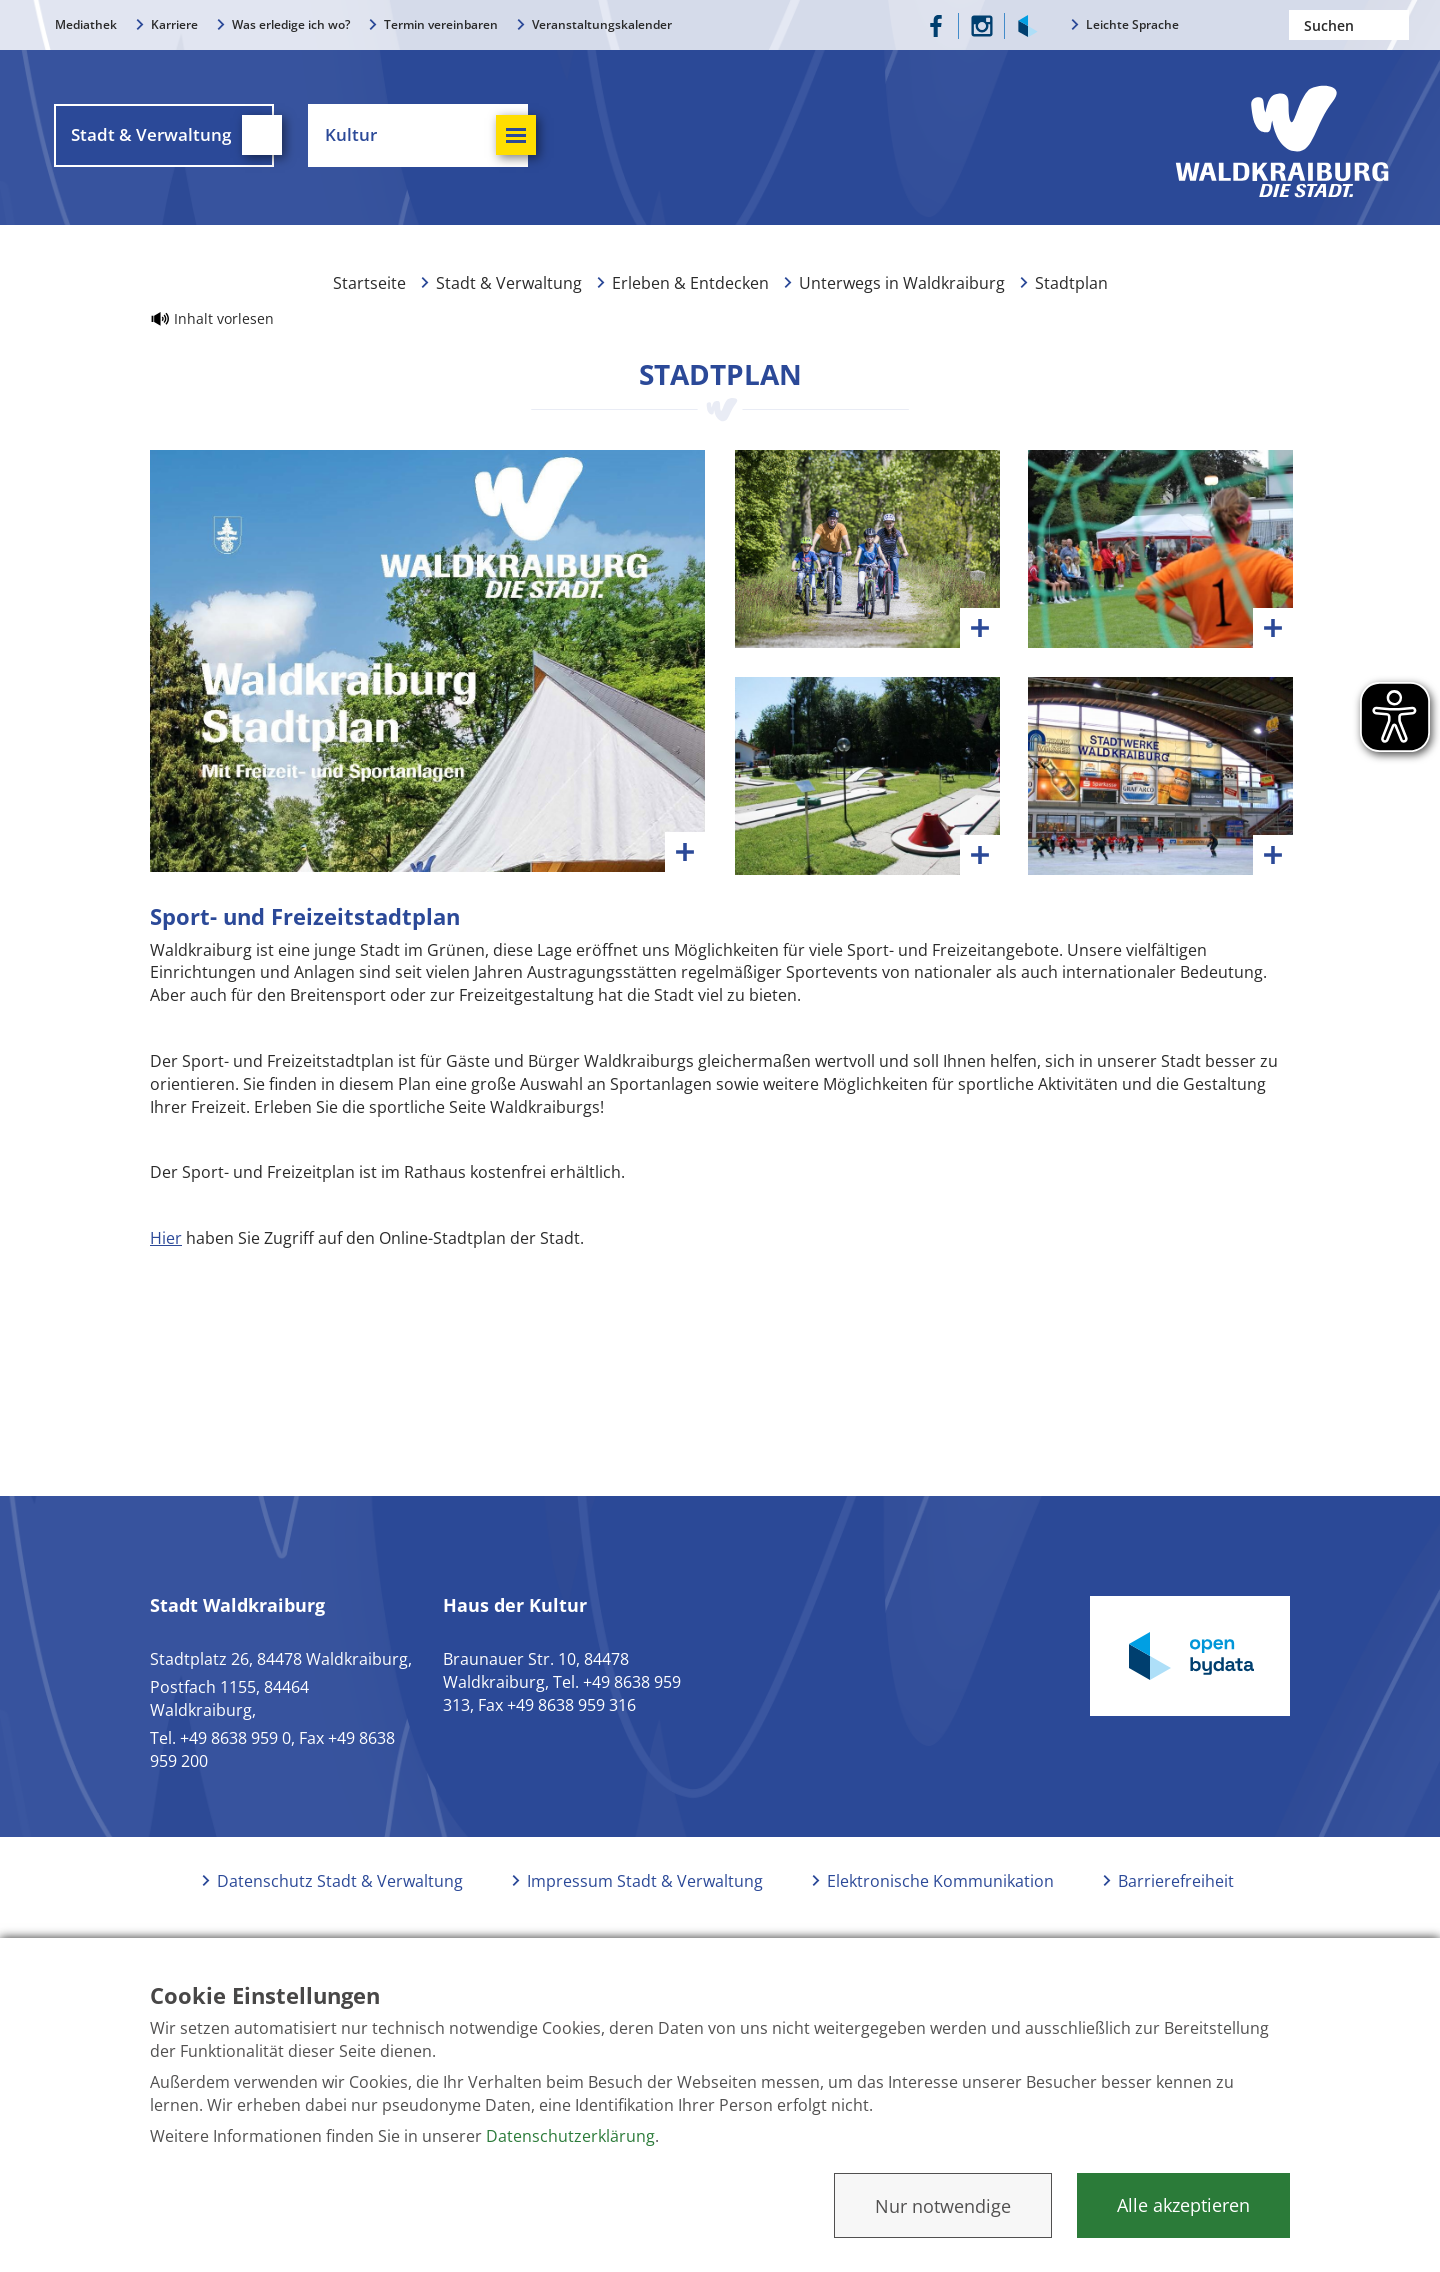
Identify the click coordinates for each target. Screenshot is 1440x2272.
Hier (166, 1249)
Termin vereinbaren (441, 24)
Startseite (369, 288)
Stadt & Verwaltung (509, 288)
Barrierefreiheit (1176, 1892)
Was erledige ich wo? (291, 24)
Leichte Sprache (1132, 24)
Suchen (1394, 25)
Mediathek (86, 24)
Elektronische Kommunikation (940, 1892)
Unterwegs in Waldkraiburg (902, 288)
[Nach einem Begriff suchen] (1349, 25)
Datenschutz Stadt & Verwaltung (340, 1892)
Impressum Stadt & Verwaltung (645, 1892)
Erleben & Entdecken (690, 288)
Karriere (174, 24)
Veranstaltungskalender (602, 24)
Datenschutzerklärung (570, 2136)
